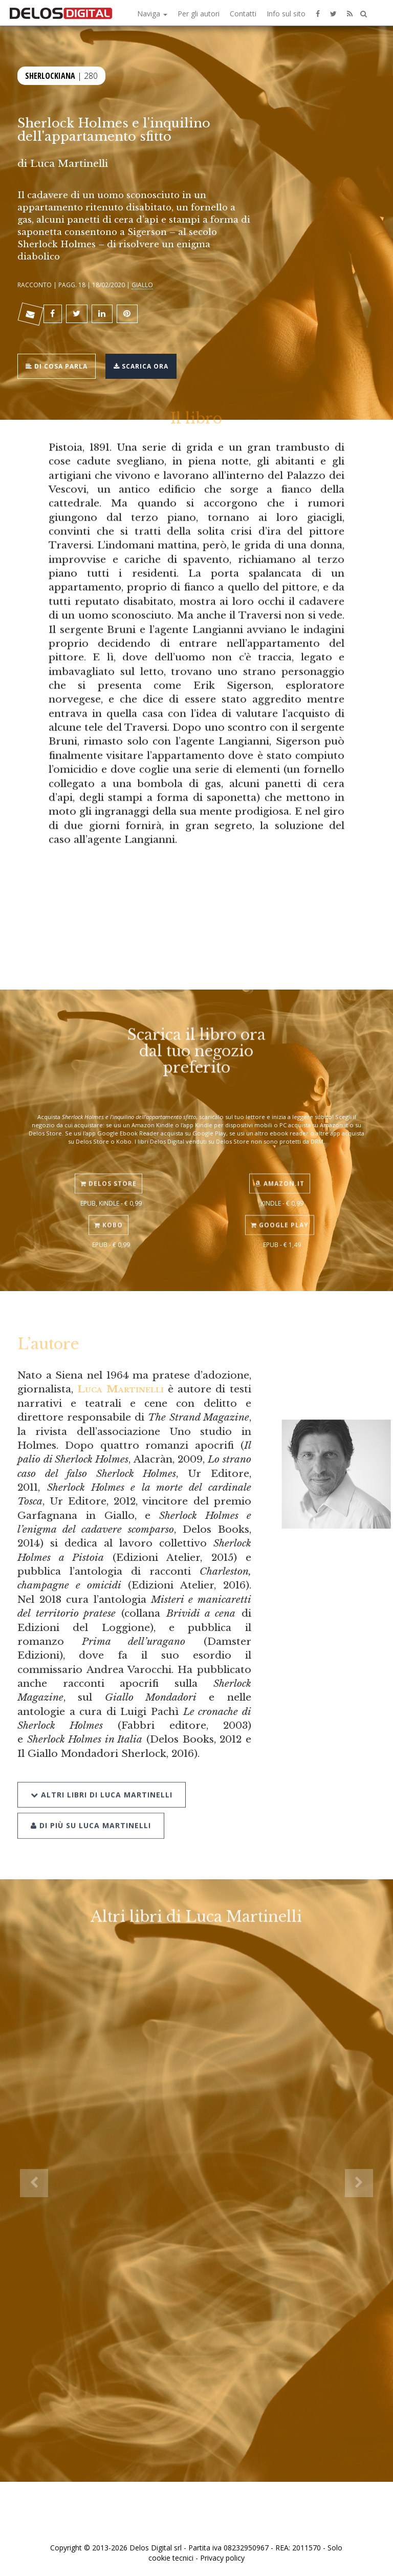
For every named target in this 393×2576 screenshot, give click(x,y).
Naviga (152, 13)
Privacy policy (222, 2558)
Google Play (280, 1211)
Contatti (243, 13)
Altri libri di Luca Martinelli (101, 1776)
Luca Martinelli (120, 1389)
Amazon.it (279, 1169)
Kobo (108, 1211)
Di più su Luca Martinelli (91, 1807)
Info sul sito (286, 13)
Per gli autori (199, 13)
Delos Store (108, 1169)
